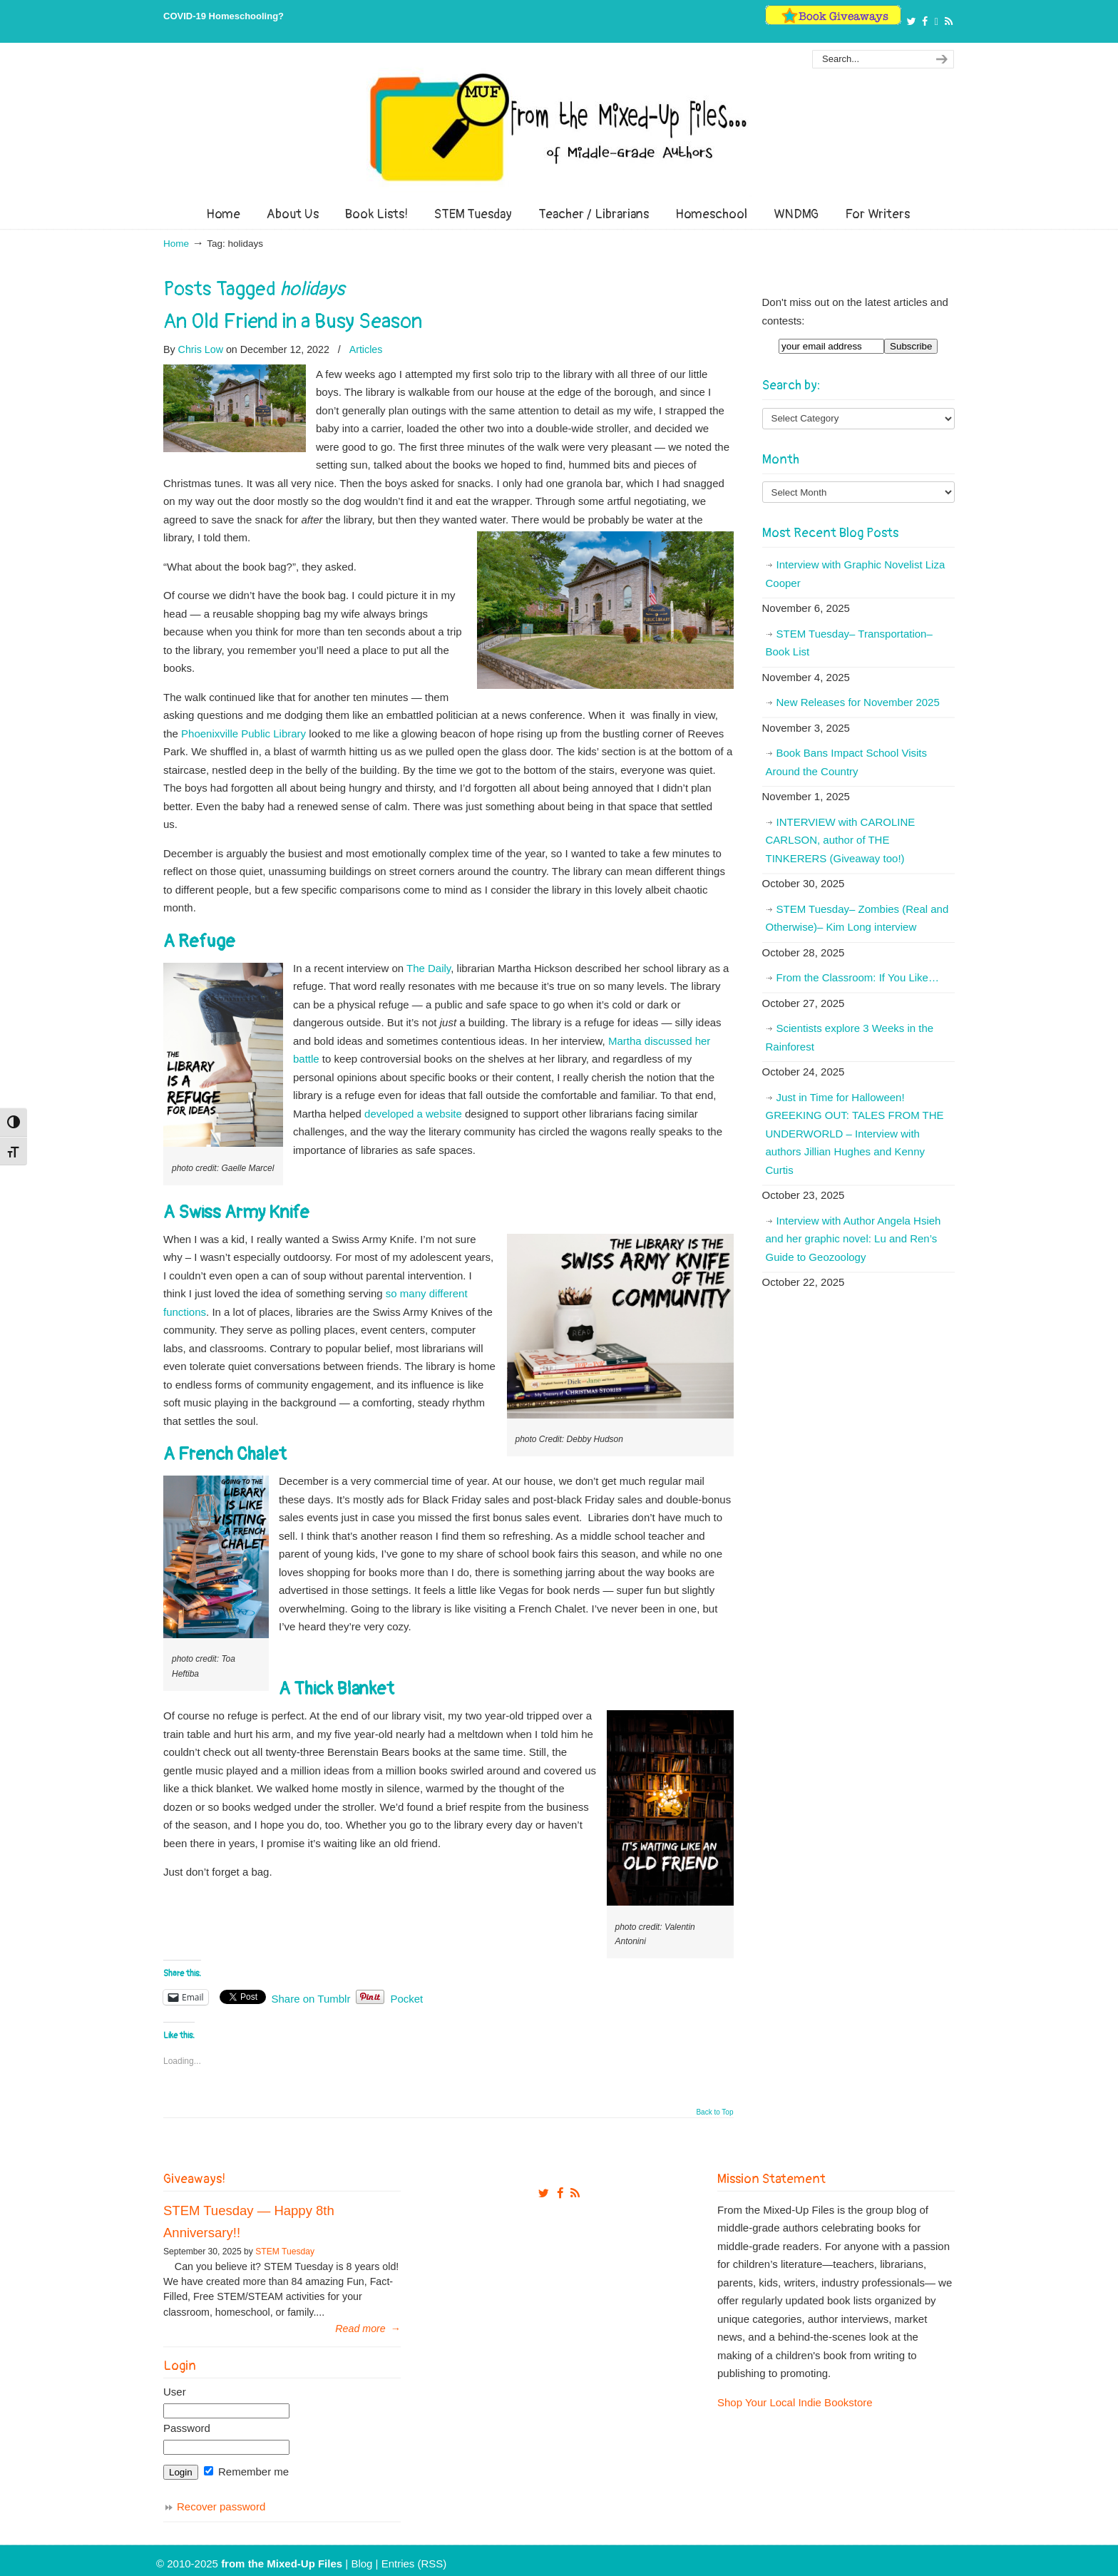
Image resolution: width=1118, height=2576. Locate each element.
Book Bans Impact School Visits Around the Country (847, 762)
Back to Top (714, 2112)
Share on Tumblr (311, 1998)
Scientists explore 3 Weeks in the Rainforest (850, 1037)
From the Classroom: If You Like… (857, 977)
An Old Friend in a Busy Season (292, 321)
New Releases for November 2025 (858, 702)
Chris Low (200, 349)
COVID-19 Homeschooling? (223, 16)
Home (176, 243)
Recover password (221, 2506)
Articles (366, 349)
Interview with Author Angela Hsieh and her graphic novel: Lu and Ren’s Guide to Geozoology (853, 1239)
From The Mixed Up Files (559, 127)
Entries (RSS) (414, 2563)
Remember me (246, 2471)
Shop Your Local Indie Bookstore (795, 2402)
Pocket (406, 1999)
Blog (361, 2563)
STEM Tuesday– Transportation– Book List (849, 643)
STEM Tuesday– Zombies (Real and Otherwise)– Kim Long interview (857, 918)
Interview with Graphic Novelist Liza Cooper (855, 573)
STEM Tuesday (284, 2251)
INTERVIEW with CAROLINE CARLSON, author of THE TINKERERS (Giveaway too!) (841, 840)
